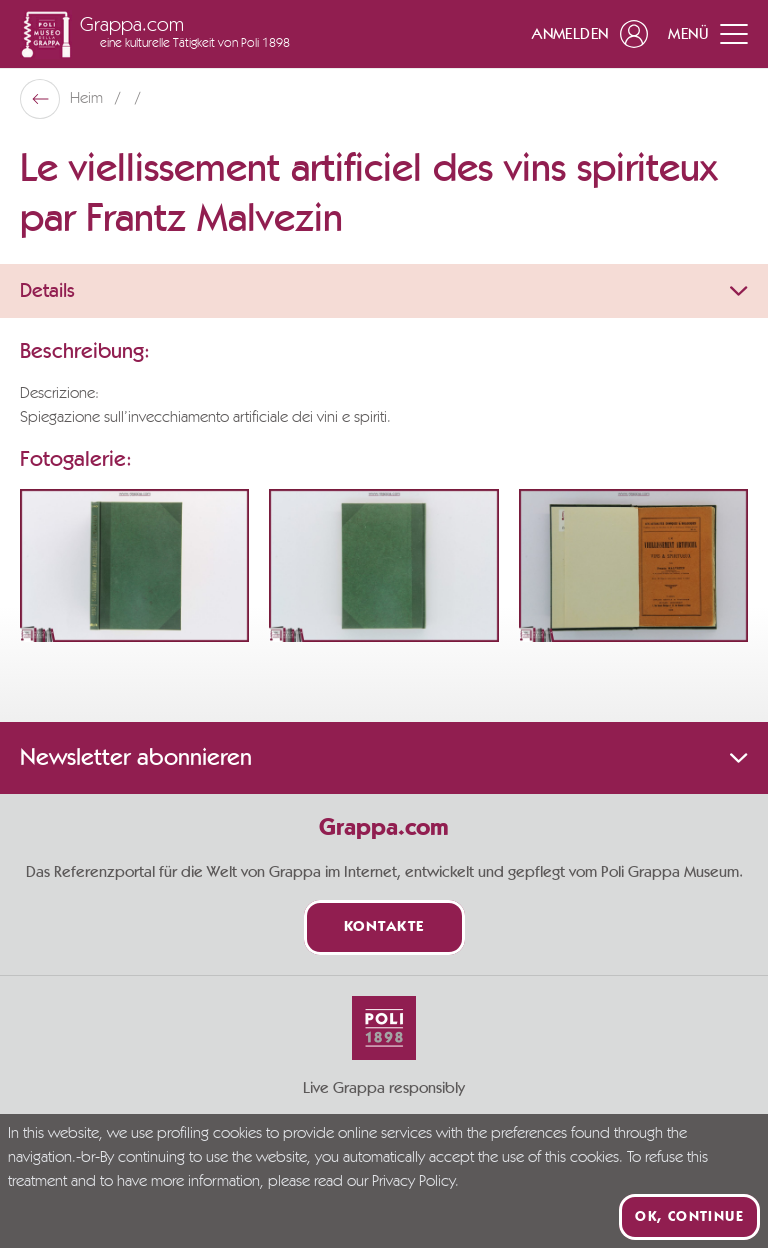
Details (384, 291)
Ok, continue (689, 1217)
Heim (88, 99)
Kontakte (384, 927)
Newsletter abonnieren (384, 758)
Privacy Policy (413, 1182)
